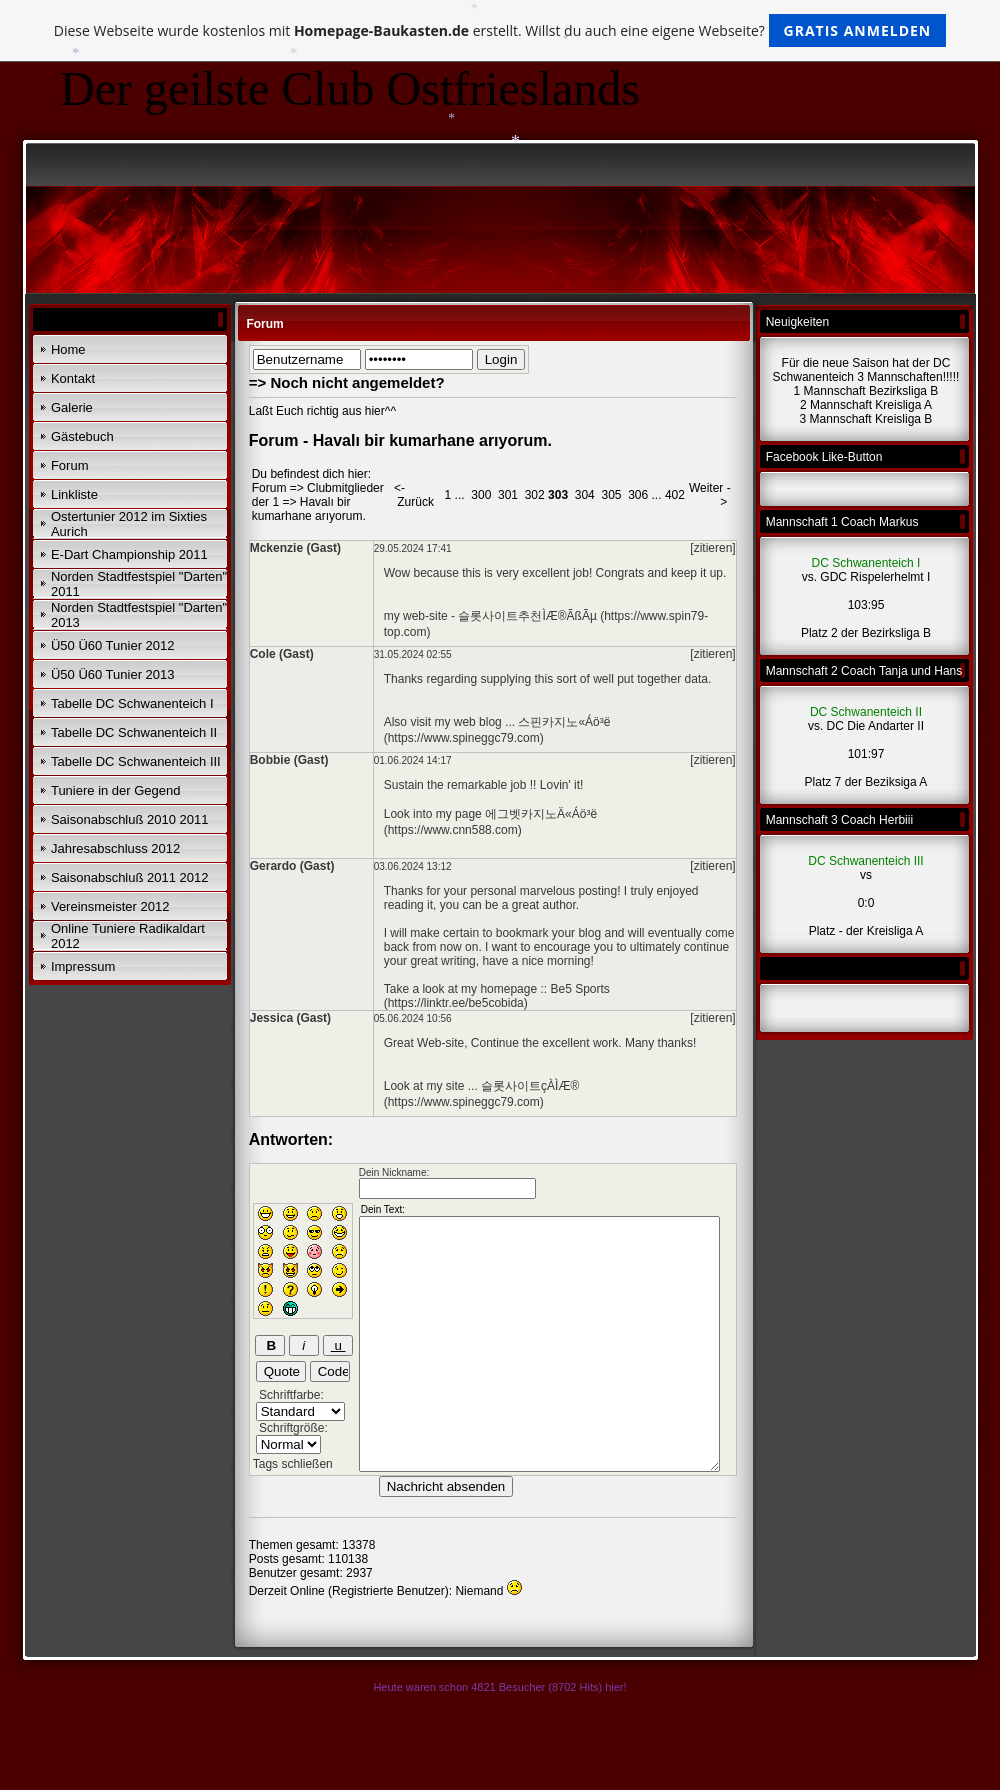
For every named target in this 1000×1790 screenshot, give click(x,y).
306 (638, 495)
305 (611, 495)
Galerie (72, 407)
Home (68, 349)
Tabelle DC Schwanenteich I (132, 703)
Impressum (83, 966)
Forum (70, 465)
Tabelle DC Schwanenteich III (136, 761)
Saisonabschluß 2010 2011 (130, 819)
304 (585, 495)
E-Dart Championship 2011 (129, 554)
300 (481, 495)
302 (535, 495)
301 (508, 495)
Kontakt (73, 378)
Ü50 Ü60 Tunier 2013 (113, 674)
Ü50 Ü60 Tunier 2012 (113, 645)
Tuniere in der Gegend (116, 790)
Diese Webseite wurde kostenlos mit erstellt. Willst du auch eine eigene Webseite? (500, 30)
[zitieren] (712, 548)
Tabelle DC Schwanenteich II (134, 732)
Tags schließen (293, 1464)
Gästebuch (82, 436)
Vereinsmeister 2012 (110, 906)
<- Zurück (414, 495)
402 (675, 495)
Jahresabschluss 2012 (115, 848)
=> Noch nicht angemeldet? (347, 382)
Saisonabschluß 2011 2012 (130, 877)
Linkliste (74, 494)
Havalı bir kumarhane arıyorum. (309, 509)
